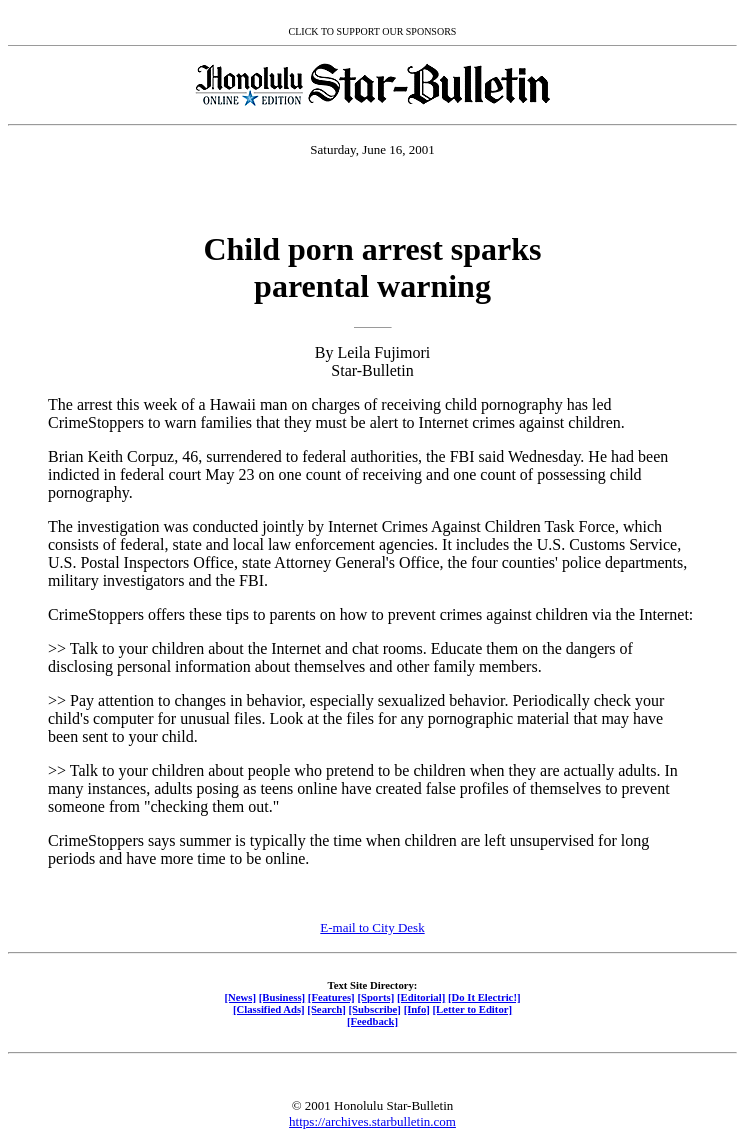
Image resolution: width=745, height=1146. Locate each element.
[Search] (326, 1009)
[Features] (331, 997)
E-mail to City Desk (372, 927)
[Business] (282, 997)
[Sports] (375, 997)
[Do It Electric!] (484, 997)
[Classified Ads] (269, 1009)
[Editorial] (421, 997)
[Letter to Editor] (473, 1009)
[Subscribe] (375, 1009)
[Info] (417, 1009)
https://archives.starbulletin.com (372, 1121)
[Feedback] (372, 1021)
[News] (240, 997)
